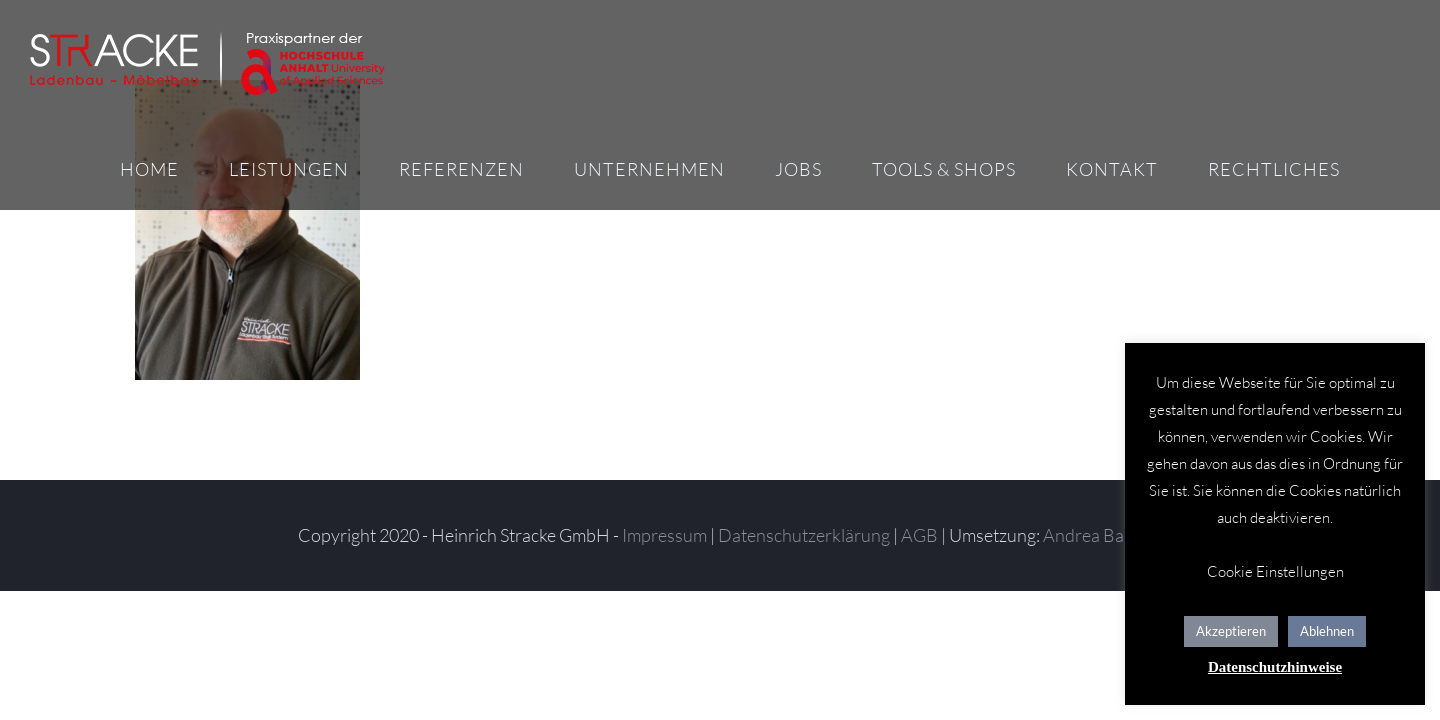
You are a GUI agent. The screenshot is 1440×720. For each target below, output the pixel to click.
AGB (919, 535)
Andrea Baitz (1092, 535)
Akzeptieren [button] (1231, 631)
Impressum (664, 535)
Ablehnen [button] (1327, 631)
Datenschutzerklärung (804, 535)
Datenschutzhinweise (1275, 667)
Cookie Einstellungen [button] (1275, 571)
